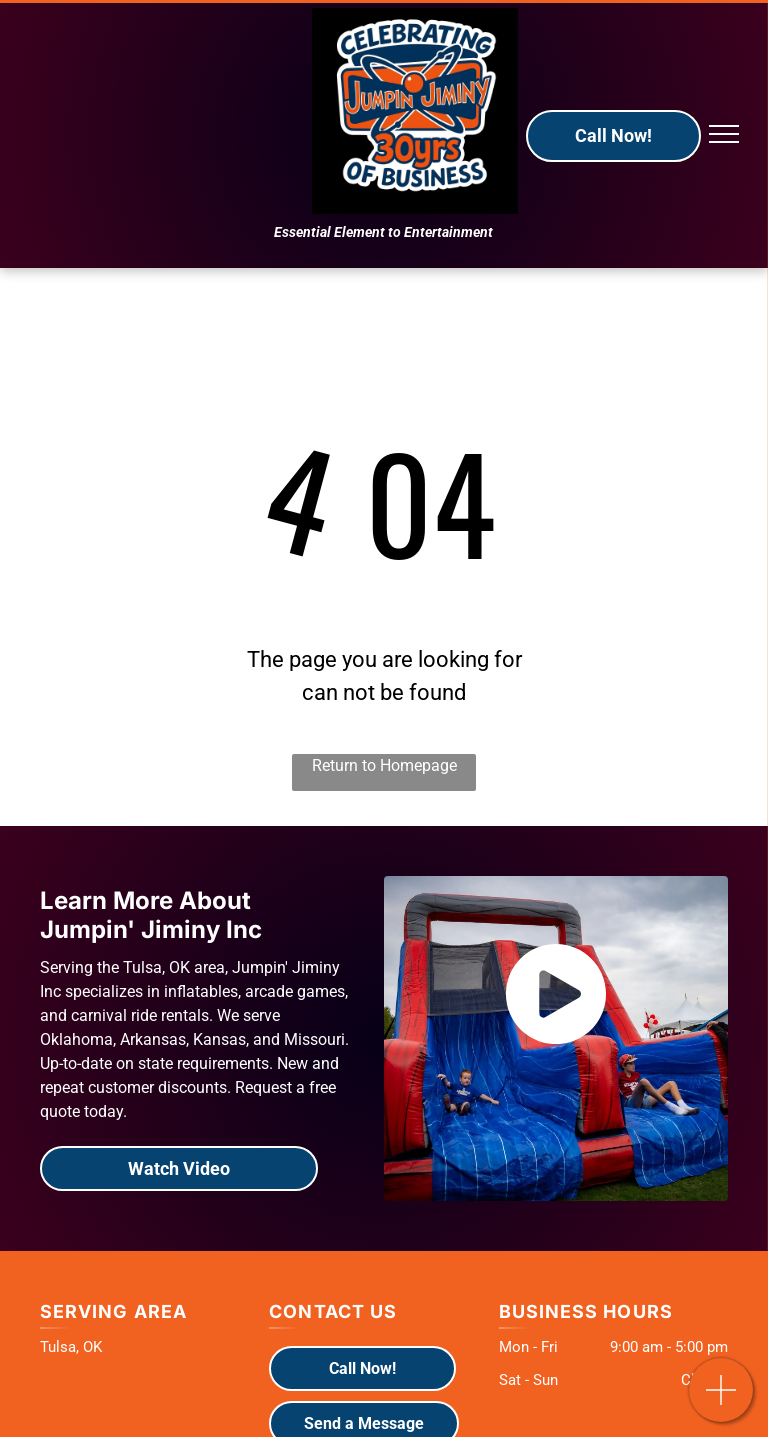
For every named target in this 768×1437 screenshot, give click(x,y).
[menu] (724, 134)
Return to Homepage (384, 765)
